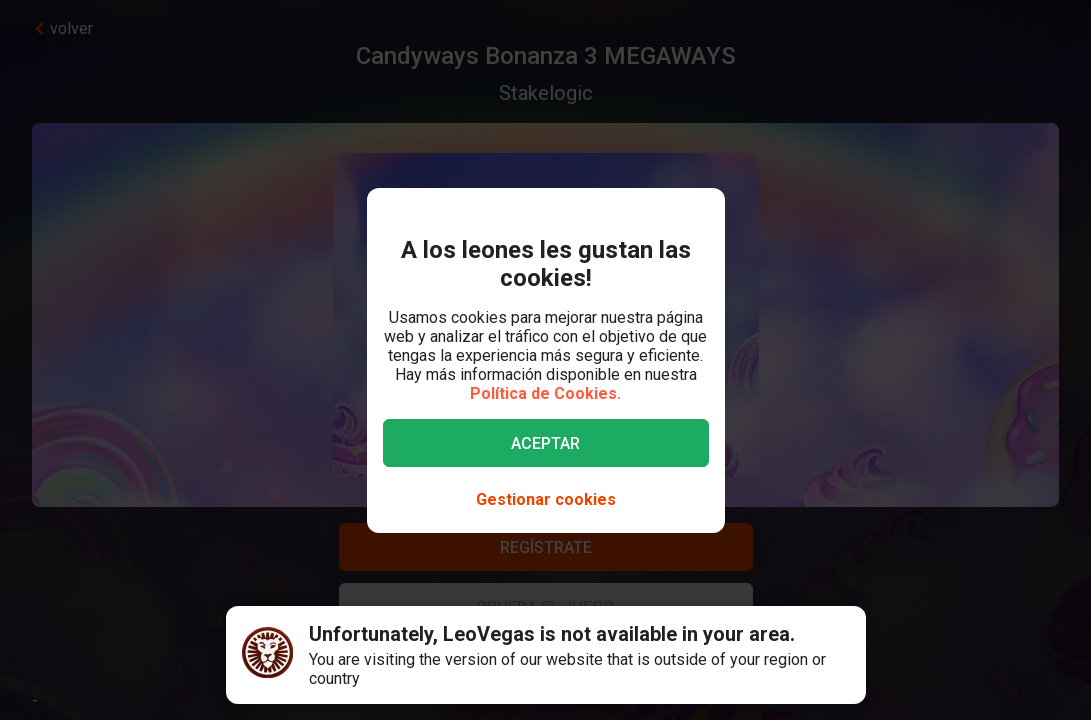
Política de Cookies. (545, 393)
